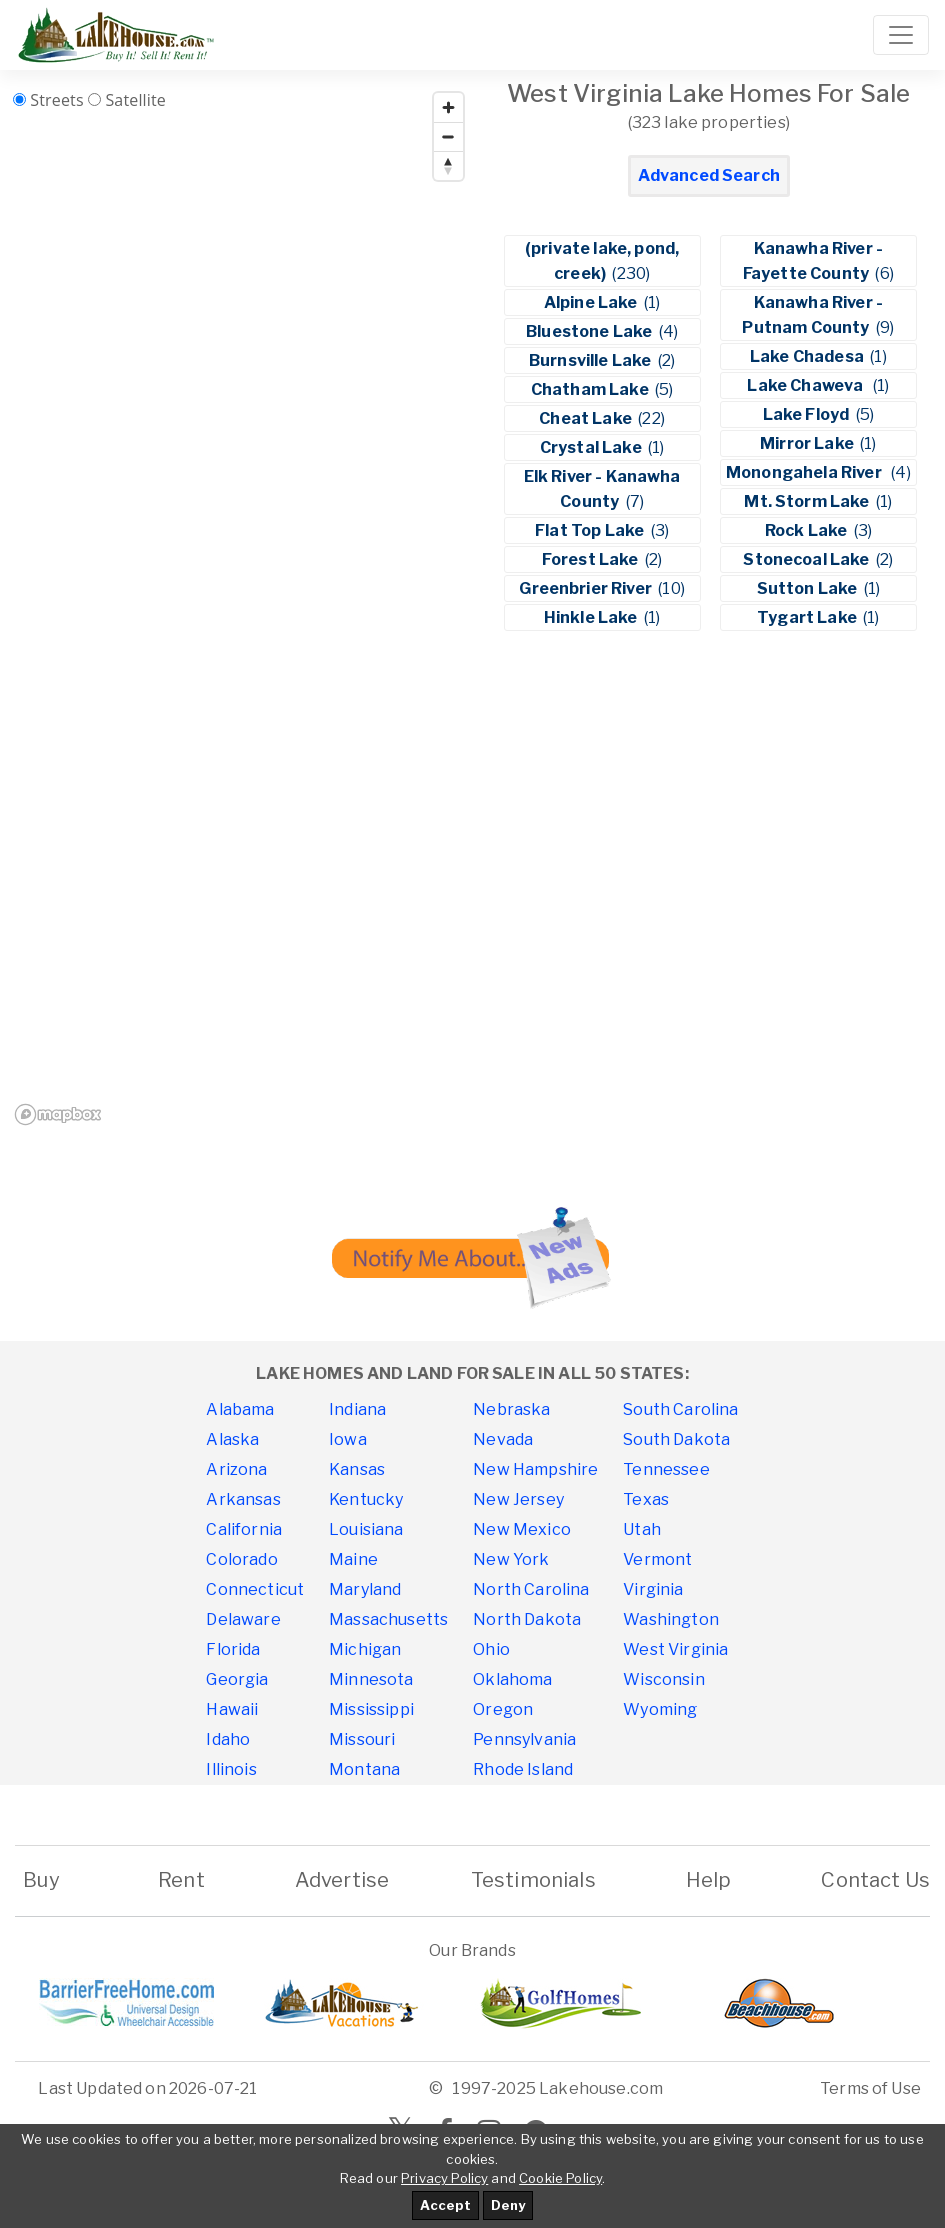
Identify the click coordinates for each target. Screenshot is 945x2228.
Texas (646, 1499)
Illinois (231, 1769)
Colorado (241, 1559)
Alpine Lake (592, 302)
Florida (233, 1649)
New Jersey (518, 1499)
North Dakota (527, 1619)
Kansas (357, 1469)
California (244, 1529)
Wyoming (660, 1709)
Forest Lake (592, 559)
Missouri (362, 1739)
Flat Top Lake (591, 530)
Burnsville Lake (592, 360)
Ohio (491, 1649)
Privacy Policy (444, 2178)
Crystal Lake (592, 447)
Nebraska (511, 1409)
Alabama (240, 1409)
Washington (671, 1619)
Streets (56, 100)
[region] (240, 607)
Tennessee (666, 1469)
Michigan (365, 1649)
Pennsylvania (524, 1739)
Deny (508, 2205)
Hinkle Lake (592, 617)
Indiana (357, 1409)
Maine (353, 1559)
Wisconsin (663, 1679)
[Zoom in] (448, 107)
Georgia (237, 1679)
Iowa (348, 1439)
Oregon (503, 1709)
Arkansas (243, 1499)
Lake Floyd (808, 414)
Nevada (503, 1439)
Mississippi (371, 1709)
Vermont (657, 1559)
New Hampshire (535, 1469)
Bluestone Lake (590, 331)
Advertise (342, 1880)
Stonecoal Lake (807, 559)
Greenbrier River (587, 588)
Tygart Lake (808, 617)
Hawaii (232, 1709)
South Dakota (676, 1439)
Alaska (232, 1439)
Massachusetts (388, 1619)
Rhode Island (523, 1769)
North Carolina (531, 1589)
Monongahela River (807, 472)
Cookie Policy (560, 2178)
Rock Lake (808, 530)
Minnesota (371, 1679)
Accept (445, 2205)
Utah (642, 1529)
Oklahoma (512, 1679)
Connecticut (255, 1589)
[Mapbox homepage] (58, 1114)
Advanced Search (709, 175)
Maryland (365, 1589)
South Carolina (680, 1409)
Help (708, 1880)
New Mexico (522, 1529)
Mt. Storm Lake (808, 501)
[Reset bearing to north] (448, 165)
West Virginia (675, 1649)
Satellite (135, 100)
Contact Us (875, 1880)
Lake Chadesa (808, 356)
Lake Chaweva (808, 385)
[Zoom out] (448, 136)
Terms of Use (870, 2088)
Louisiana (366, 1529)
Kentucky (366, 1499)
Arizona (236, 1469)
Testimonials (533, 1880)
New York (511, 1559)
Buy (41, 1880)
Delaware (243, 1619)
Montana (364, 1769)
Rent (181, 1880)
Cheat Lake (587, 418)
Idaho (228, 1739)
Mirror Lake (808, 443)
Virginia (653, 1589)
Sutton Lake (809, 588)
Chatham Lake (591, 389)
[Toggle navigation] (901, 35)
